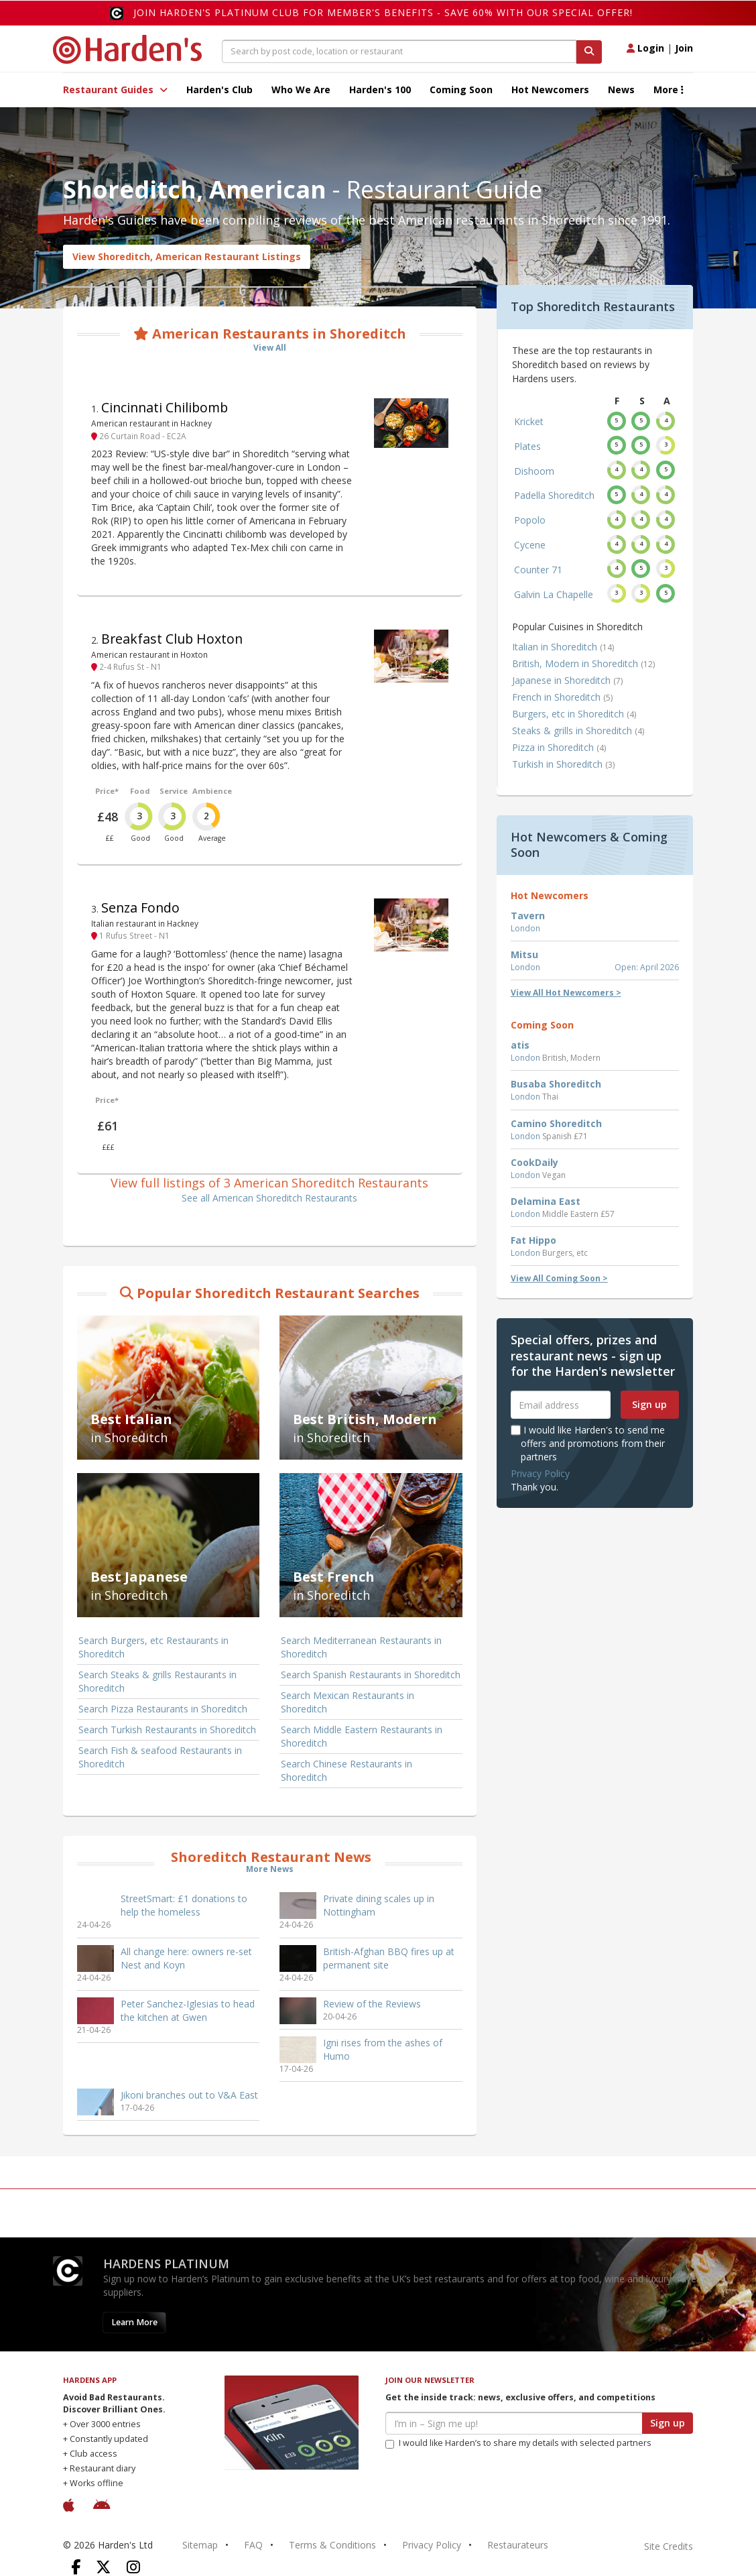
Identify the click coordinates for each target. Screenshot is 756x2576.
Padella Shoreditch (554, 495)
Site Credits (668, 2546)
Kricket (529, 421)
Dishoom (534, 471)
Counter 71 (538, 569)
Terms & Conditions (332, 2544)
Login (645, 48)
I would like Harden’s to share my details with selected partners (518, 2443)
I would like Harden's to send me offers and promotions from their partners (588, 1443)
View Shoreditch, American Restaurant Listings (186, 256)
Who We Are (300, 89)
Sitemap (200, 2544)
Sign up (649, 1404)
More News (270, 1869)
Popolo (530, 520)
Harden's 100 (380, 89)
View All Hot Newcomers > (566, 992)
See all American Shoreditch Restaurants (269, 1197)
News (621, 89)
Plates (527, 446)
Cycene (530, 544)
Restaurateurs (517, 2544)
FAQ (253, 2544)
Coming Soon (461, 89)
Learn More (134, 2322)
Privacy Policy (540, 1473)
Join (684, 48)
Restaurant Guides (115, 89)
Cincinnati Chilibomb (164, 407)
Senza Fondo (140, 907)
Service (174, 791)
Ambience (212, 791)
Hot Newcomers (550, 89)
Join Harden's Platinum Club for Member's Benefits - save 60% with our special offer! (383, 12)
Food (140, 791)
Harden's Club (219, 89)
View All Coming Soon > (559, 1278)
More (668, 89)
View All (269, 347)
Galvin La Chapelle (553, 594)
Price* (107, 791)
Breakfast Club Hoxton (172, 639)
